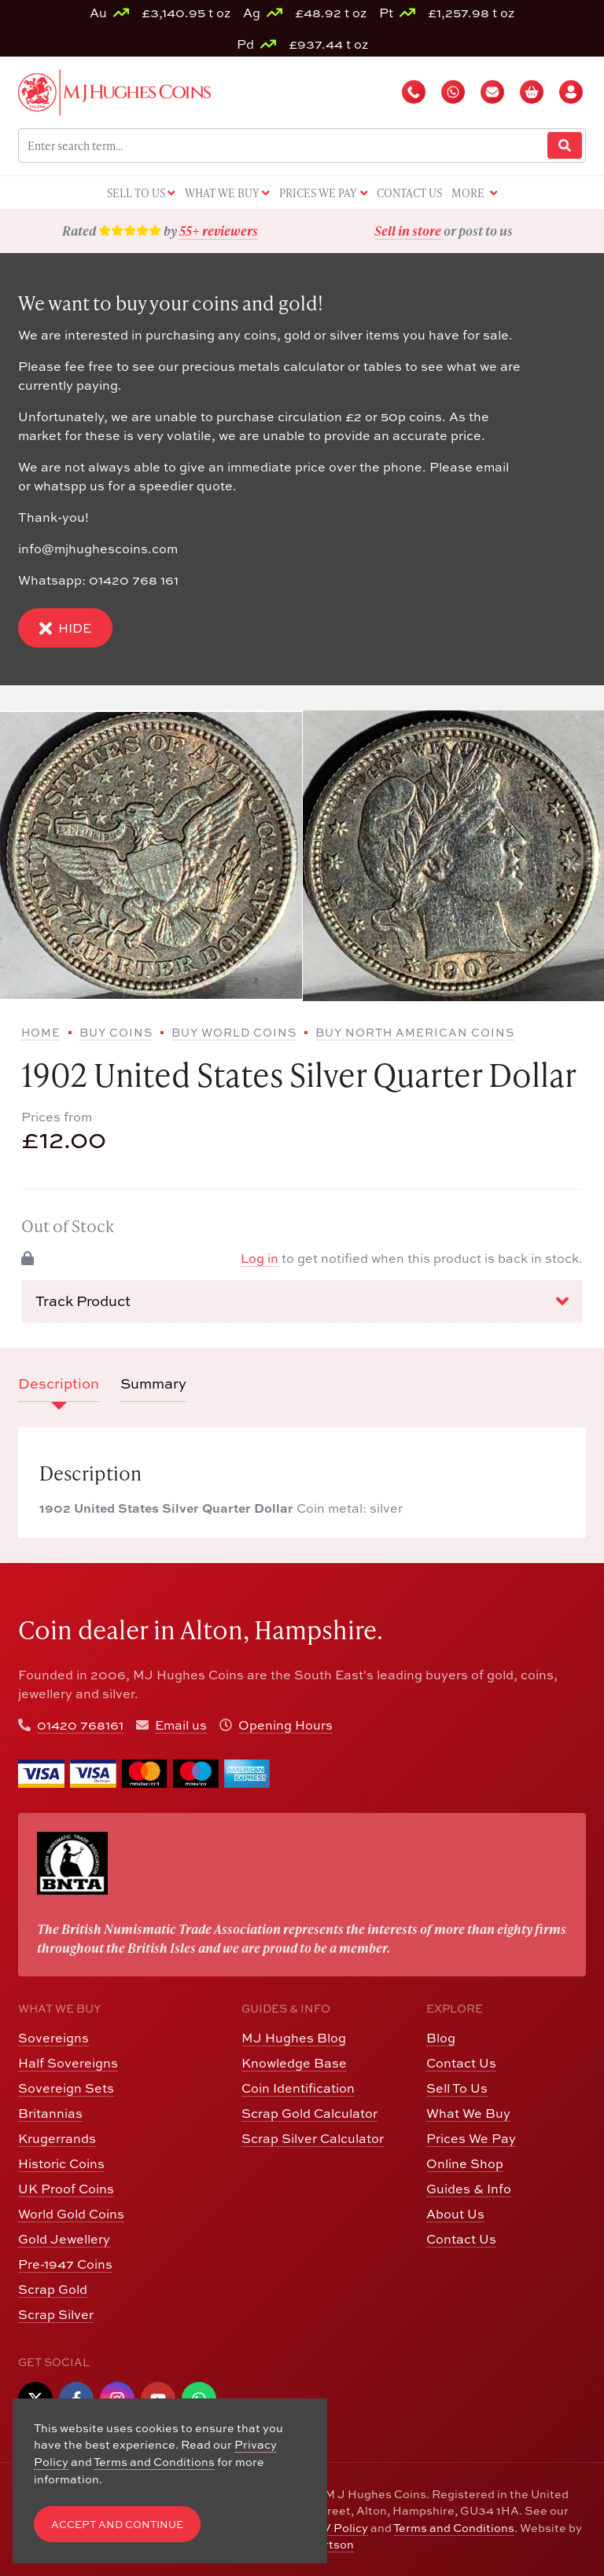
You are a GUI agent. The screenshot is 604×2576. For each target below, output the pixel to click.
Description (58, 1383)
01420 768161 (80, 1725)
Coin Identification (298, 2088)
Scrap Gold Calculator (309, 2113)
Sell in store (407, 231)
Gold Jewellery (64, 2239)
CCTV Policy (333, 2527)
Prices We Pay (471, 2138)
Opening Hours (285, 1725)
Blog (440, 2037)
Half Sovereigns (68, 2062)
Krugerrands (57, 2138)
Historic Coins (61, 2163)
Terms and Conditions (453, 2527)
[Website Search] (564, 146)
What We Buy (468, 2113)
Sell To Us (457, 2088)
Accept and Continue (117, 2524)
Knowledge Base (294, 2062)
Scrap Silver (56, 2314)
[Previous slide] (28, 856)
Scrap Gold (52, 2289)
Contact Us (461, 2062)
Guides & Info (468, 2188)
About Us (455, 2213)
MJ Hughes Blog (293, 2037)
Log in (259, 1258)
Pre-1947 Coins (65, 2264)
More (474, 193)
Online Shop (464, 2163)
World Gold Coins (71, 2213)
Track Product (302, 1301)
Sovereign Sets (66, 2088)
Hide (65, 628)
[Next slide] (576, 856)
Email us (181, 1725)
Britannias (50, 2113)
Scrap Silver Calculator (312, 2138)
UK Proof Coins (66, 2188)
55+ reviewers (218, 231)
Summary (153, 1383)
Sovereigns (53, 2037)
